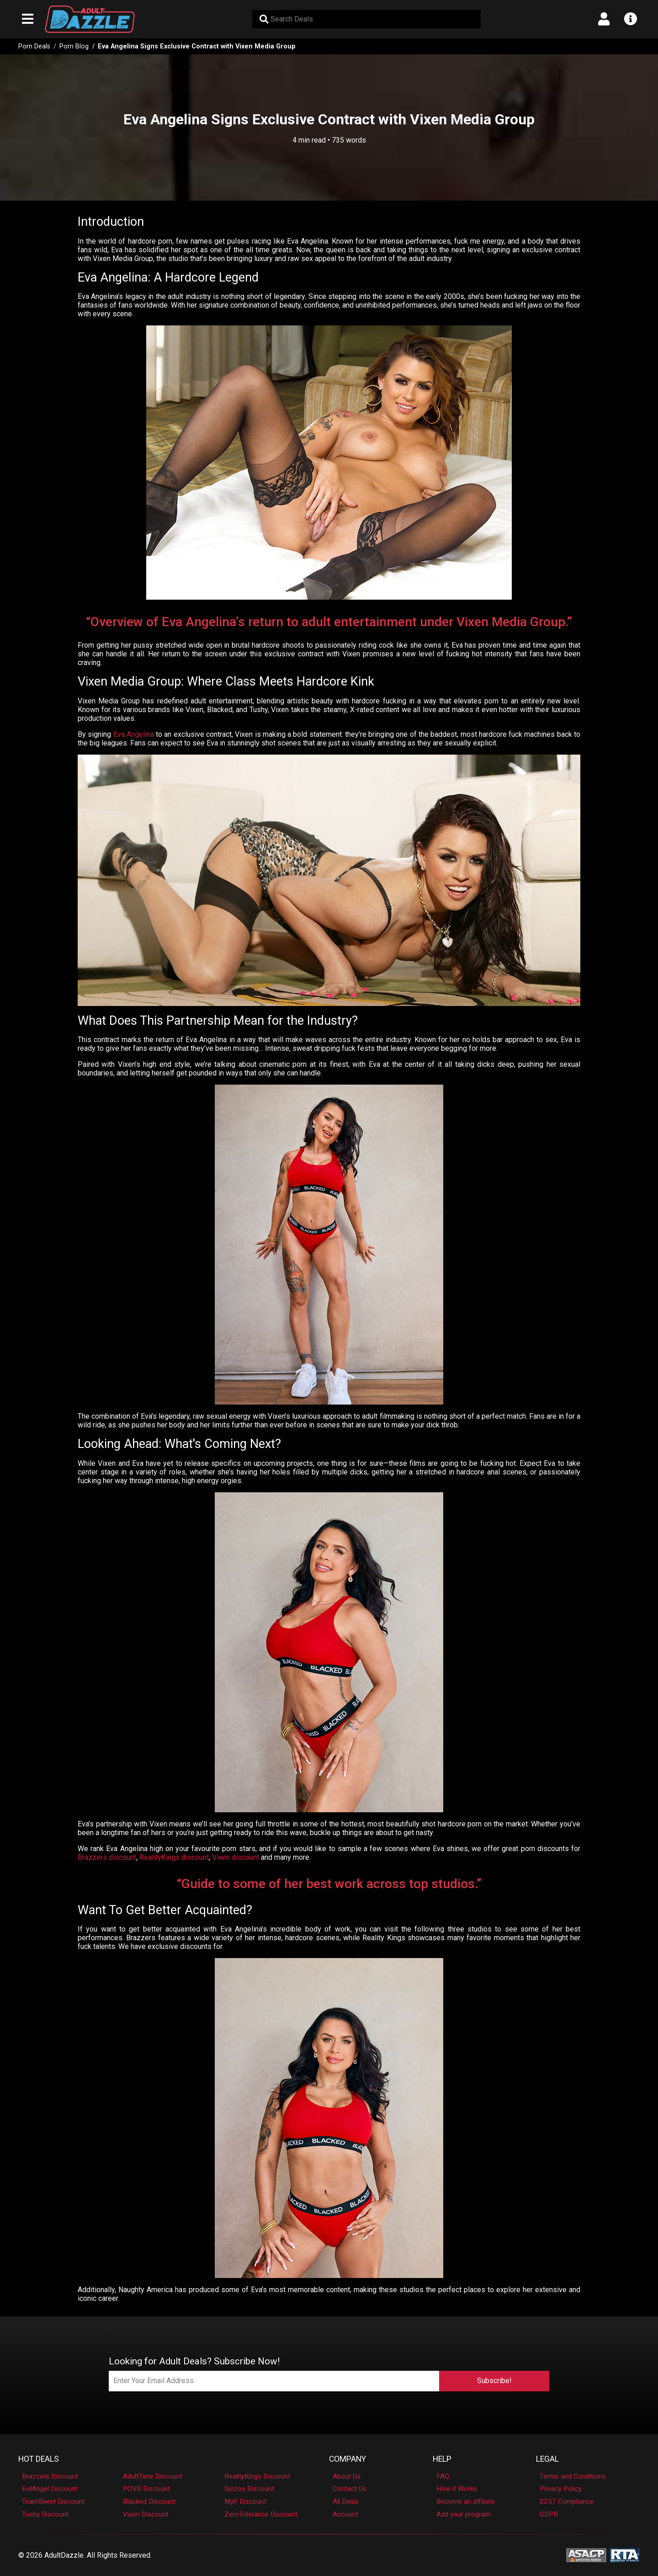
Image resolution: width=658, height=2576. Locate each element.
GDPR (549, 2514)
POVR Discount (146, 2489)
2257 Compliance (567, 2501)
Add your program (463, 2514)
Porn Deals (34, 46)
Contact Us (349, 2489)
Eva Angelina (133, 734)
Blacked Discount (149, 2501)
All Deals (346, 2501)
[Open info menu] (630, 19)
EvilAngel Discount (50, 2489)
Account (345, 2514)
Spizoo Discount (249, 2489)
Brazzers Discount (50, 2476)
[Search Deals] (366, 19)
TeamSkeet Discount (53, 2501)
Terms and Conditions (573, 2476)
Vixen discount (235, 1857)
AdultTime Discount (152, 2476)
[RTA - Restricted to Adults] (625, 2554)
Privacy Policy (561, 2489)
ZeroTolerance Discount (260, 2514)
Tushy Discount (45, 2514)
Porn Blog (74, 46)
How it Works (456, 2489)
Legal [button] (547, 2459)
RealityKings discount (174, 1857)
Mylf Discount (245, 2501)
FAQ (442, 2476)
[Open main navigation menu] (27, 19)
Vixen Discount (146, 2514)
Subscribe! (494, 2380)
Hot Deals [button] (38, 2459)
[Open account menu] (604, 19)
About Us (347, 2476)
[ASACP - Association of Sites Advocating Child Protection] (586, 2554)
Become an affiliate (465, 2501)
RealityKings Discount (257, 2476)
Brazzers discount (107, 1857)
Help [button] (442, 2459)
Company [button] (347, 2459)
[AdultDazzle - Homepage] (90, 19)
